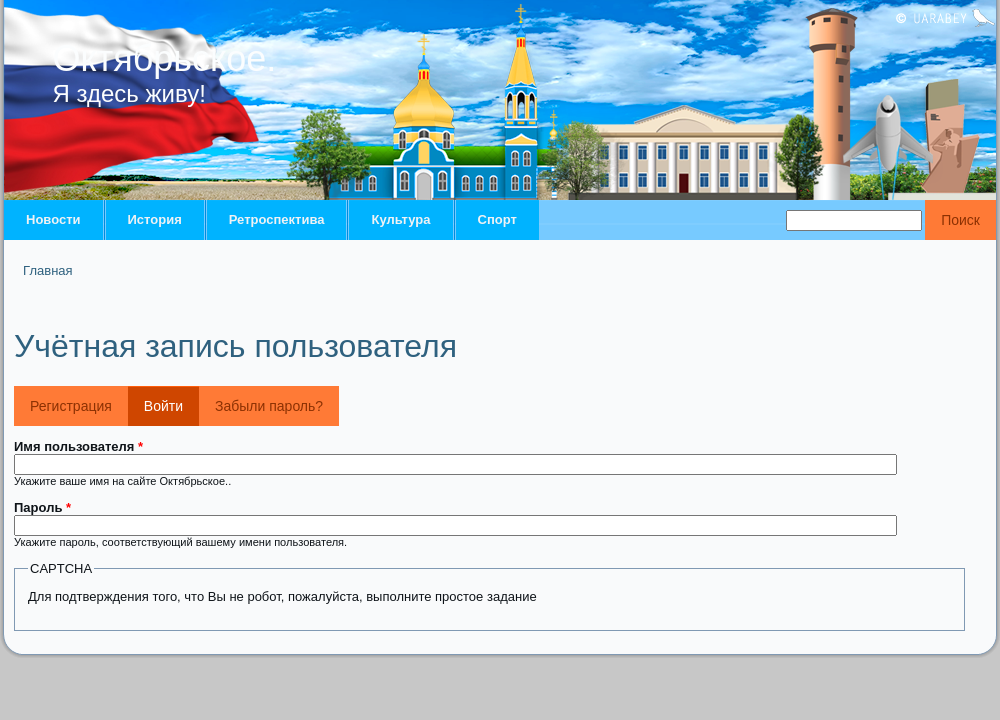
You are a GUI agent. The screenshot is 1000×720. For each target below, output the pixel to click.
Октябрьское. (165, 58)
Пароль (42, 507)
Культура (400, 219)
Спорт (497, 219)
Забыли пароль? (269, 406)
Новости (53, 219)
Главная (47, 270)
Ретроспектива (277, 219)
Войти (171, 400)
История (155, 219)
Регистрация (71, 406)
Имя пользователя (78, 446)
